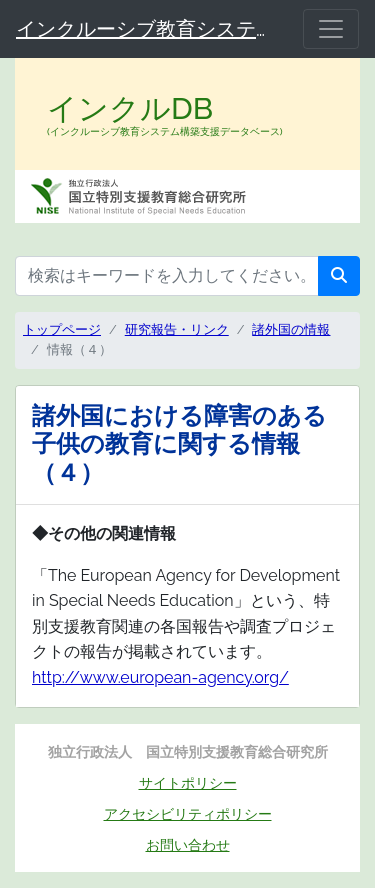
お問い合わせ (188, 844)
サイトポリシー (188, 782)
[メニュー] (331, 29)
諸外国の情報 (291, 329)
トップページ (62, 329)
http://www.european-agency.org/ (160, 677)
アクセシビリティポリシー (188, 813)
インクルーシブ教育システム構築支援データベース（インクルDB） (147, 29)
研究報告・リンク (177, 329)
